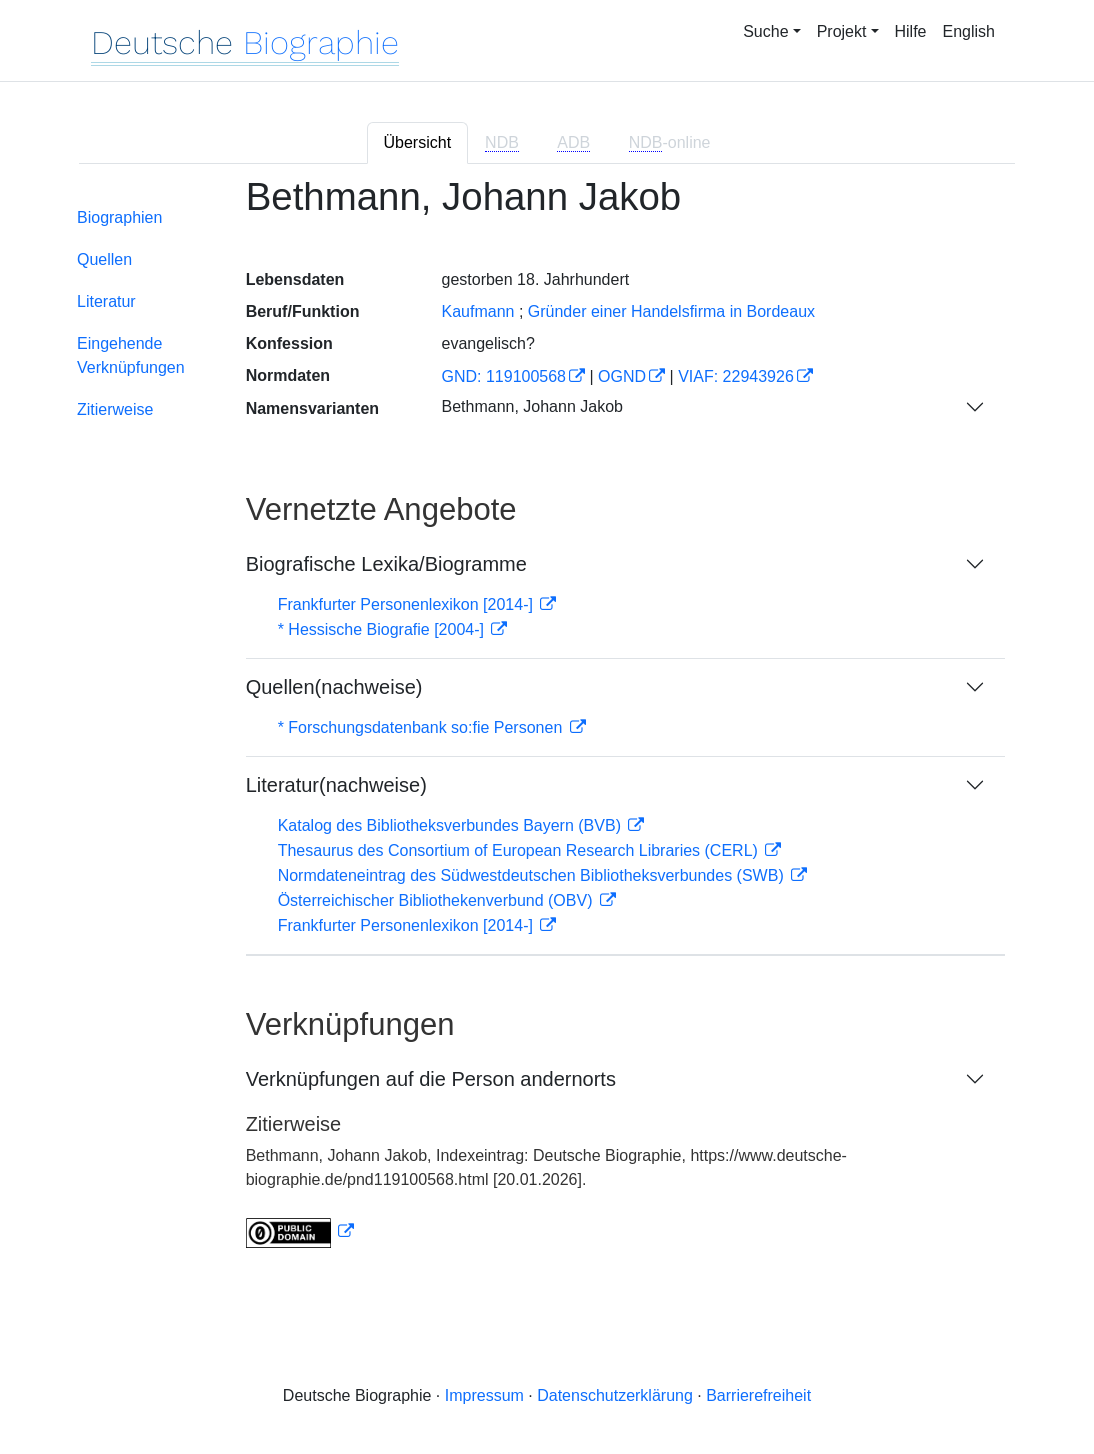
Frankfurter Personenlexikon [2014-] (408, 604)
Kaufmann (477, 311)
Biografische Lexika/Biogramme (386, 564)
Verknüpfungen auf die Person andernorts (431, 1079)
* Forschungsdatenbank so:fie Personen (422, 727)
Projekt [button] (842, 31)
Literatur (106, 301)
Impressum (484, 1395)
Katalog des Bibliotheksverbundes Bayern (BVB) (452, 825)
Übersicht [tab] (418, 142)
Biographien (119, 217)
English (969, 31)
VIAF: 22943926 (736, 376)
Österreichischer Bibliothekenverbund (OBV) (437, 900)
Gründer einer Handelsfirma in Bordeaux (671, 311)
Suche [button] (765, 31)
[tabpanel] (547, 724)
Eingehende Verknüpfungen (131, 355)
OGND (622, 376)
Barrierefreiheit (758, 1395)
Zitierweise (115, 409)
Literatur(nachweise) (336, 785)
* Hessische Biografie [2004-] (383, 629)
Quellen (104, 259)
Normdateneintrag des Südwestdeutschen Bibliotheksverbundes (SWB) (533, 875)
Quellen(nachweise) (334, 687)
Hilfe (911, 31)
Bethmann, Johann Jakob (531, 406)
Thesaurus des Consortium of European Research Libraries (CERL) (520, 850)
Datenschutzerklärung (615, 1395)
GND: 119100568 (503, 376)
